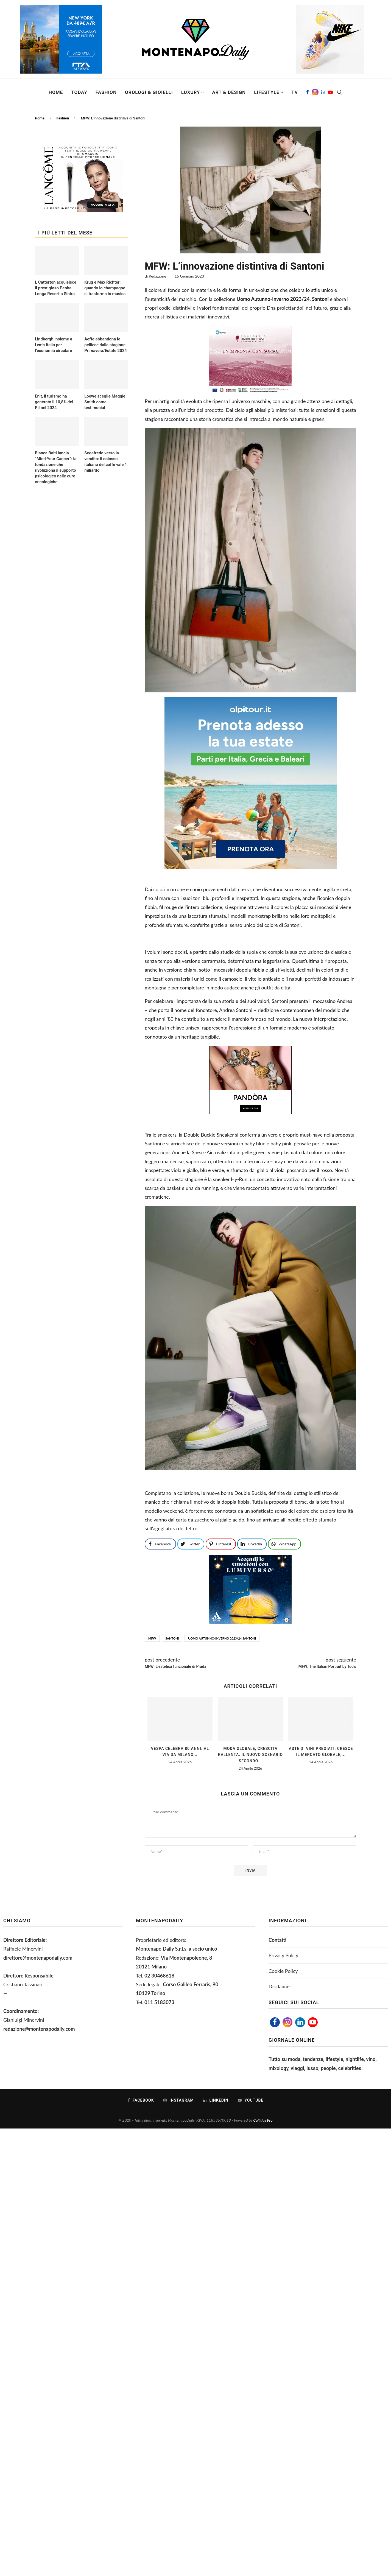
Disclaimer (280, 1986)
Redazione (157, 276)
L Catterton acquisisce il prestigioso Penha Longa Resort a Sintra (55, 288)
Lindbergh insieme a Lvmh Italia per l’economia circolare (53, 345)
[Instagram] (315, 92)
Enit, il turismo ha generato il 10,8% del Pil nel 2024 (54, 402)
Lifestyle (266, 92)
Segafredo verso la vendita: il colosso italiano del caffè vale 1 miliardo (105, 462)
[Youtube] (330, 92)
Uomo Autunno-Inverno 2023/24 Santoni (222, 1638)
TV (294, 92)
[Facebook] (307, 92)
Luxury (190, 92)
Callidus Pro (263, 2120)
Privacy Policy (283, 1955)
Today (79, 92)
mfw (152, 1638)
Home (56, 92)
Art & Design (229, 92)
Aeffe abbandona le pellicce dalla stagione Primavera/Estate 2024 (105, 345)
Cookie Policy (283, 1971)
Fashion (106, 92)
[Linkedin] (323, 92)
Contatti (277, 1940)
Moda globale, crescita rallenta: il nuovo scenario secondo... (250, 1754)
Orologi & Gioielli (149, 92)
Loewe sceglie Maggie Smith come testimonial (104, 402)
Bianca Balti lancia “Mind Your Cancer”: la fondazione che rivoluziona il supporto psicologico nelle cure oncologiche (56, 467)
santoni (172, 1638)
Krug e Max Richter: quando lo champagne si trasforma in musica (104, 288)
